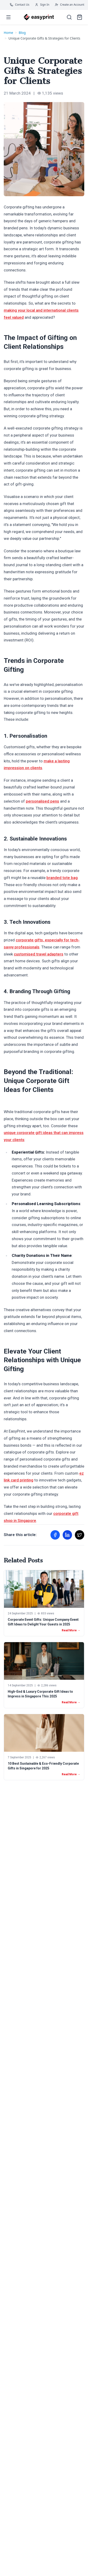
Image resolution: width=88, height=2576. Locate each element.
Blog (22, 32)
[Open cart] (79, 17)
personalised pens (42, 801)
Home (8, 32)
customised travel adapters (38, 954)
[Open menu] (8, 17)
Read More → (71, 1630)
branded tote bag (62, 877)
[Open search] (69, 17)
